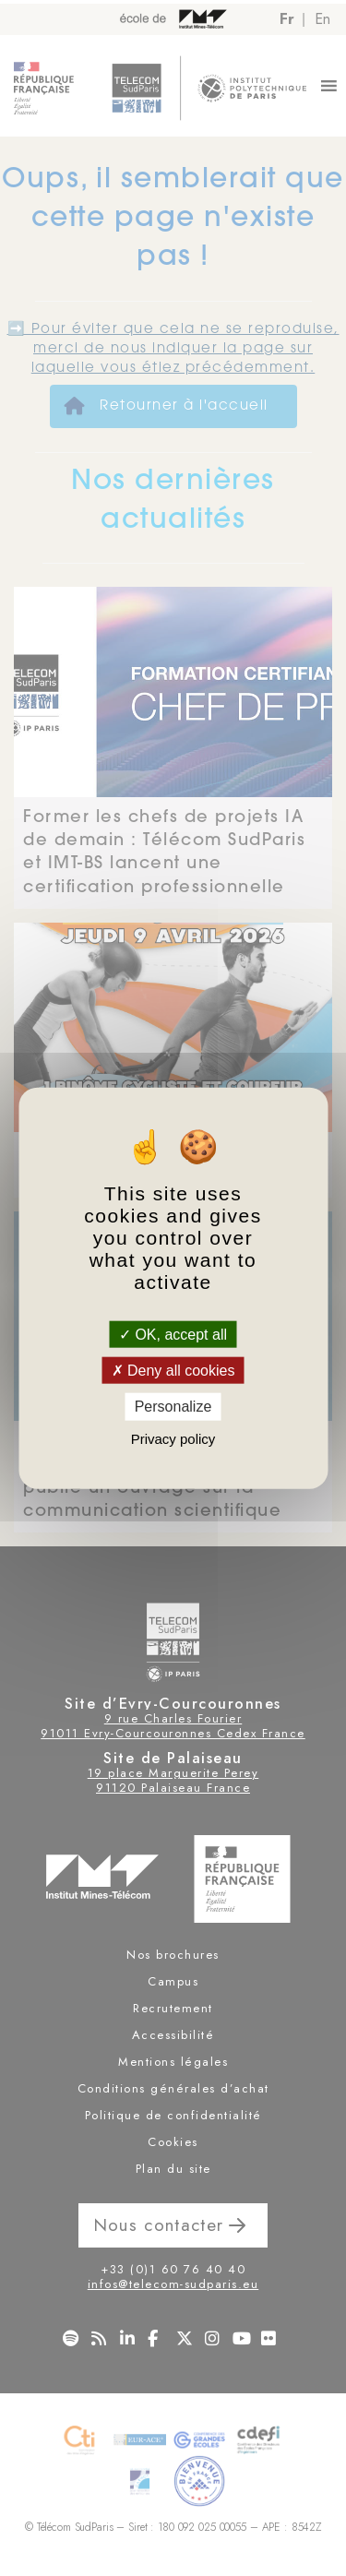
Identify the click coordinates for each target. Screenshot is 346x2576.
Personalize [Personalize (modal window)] (173, 1406)
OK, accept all (173, 1334)
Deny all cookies (173, 1370)
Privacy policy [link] (173, 1438)
